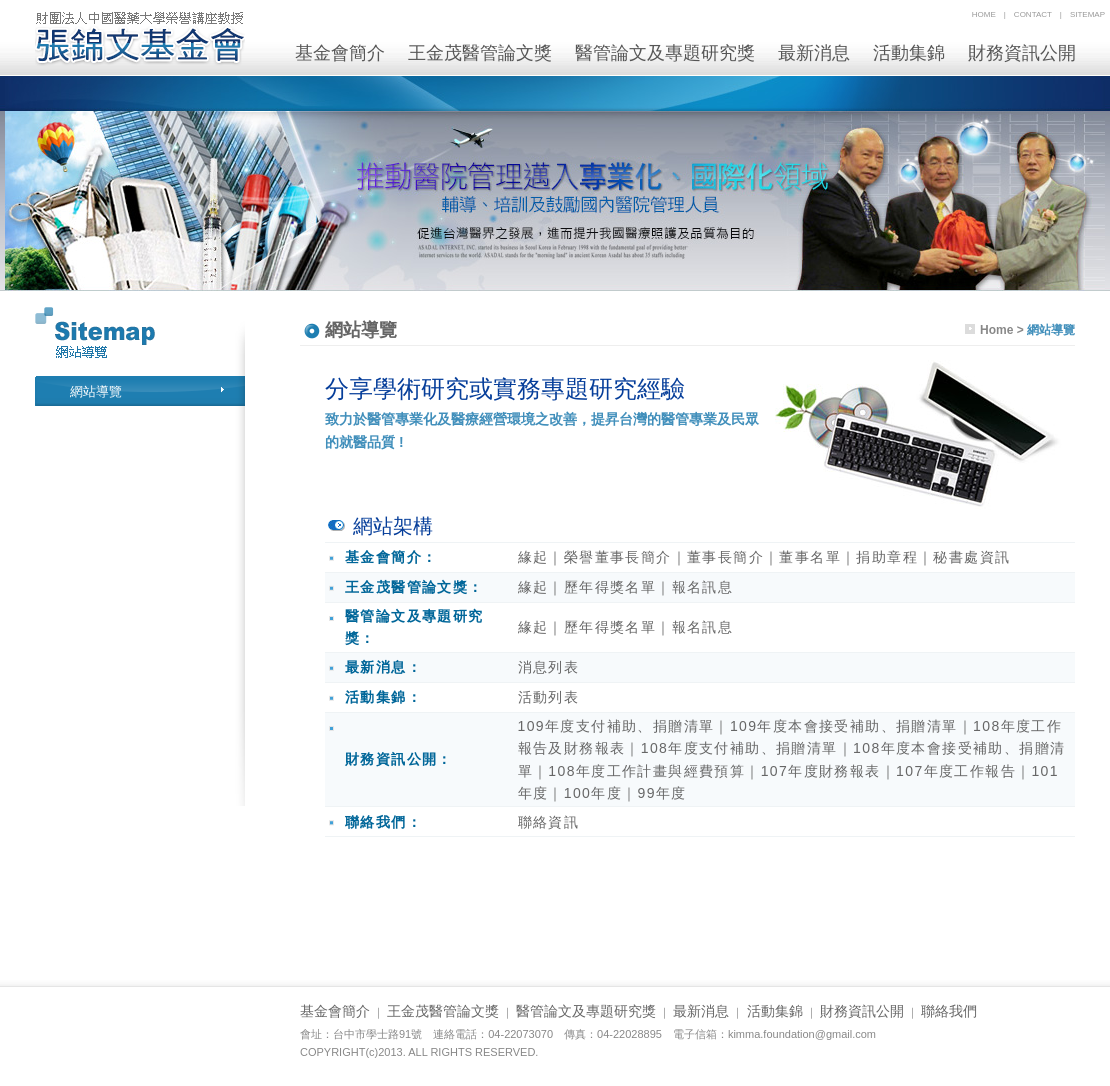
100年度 (593, 793)
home (984, 14)
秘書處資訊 (971, 557)
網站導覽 (96, 391)
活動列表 (549, 697)
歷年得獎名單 (610, 587)
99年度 (661, 793)
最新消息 (814, 53)
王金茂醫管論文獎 (480, 53)
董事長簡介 (725, 557)
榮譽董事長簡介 (618, 557)
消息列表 (549, 667)
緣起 (533, 557)
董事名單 (810, 557)
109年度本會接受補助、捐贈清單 (844, 726)
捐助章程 (887, 557)
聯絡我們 (949, 1011)
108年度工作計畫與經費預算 (646, 771)
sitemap (1087, 14)
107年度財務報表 (821, 771)
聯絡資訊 (549, 822)
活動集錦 (909, 53)
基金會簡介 (340, 53)
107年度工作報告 (956, 771)
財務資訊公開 (1022, 53)
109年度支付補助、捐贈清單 (616, 726)
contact (1033, 14)
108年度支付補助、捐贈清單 (739, 748)
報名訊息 (703, 587)
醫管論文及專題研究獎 (665, 53)
